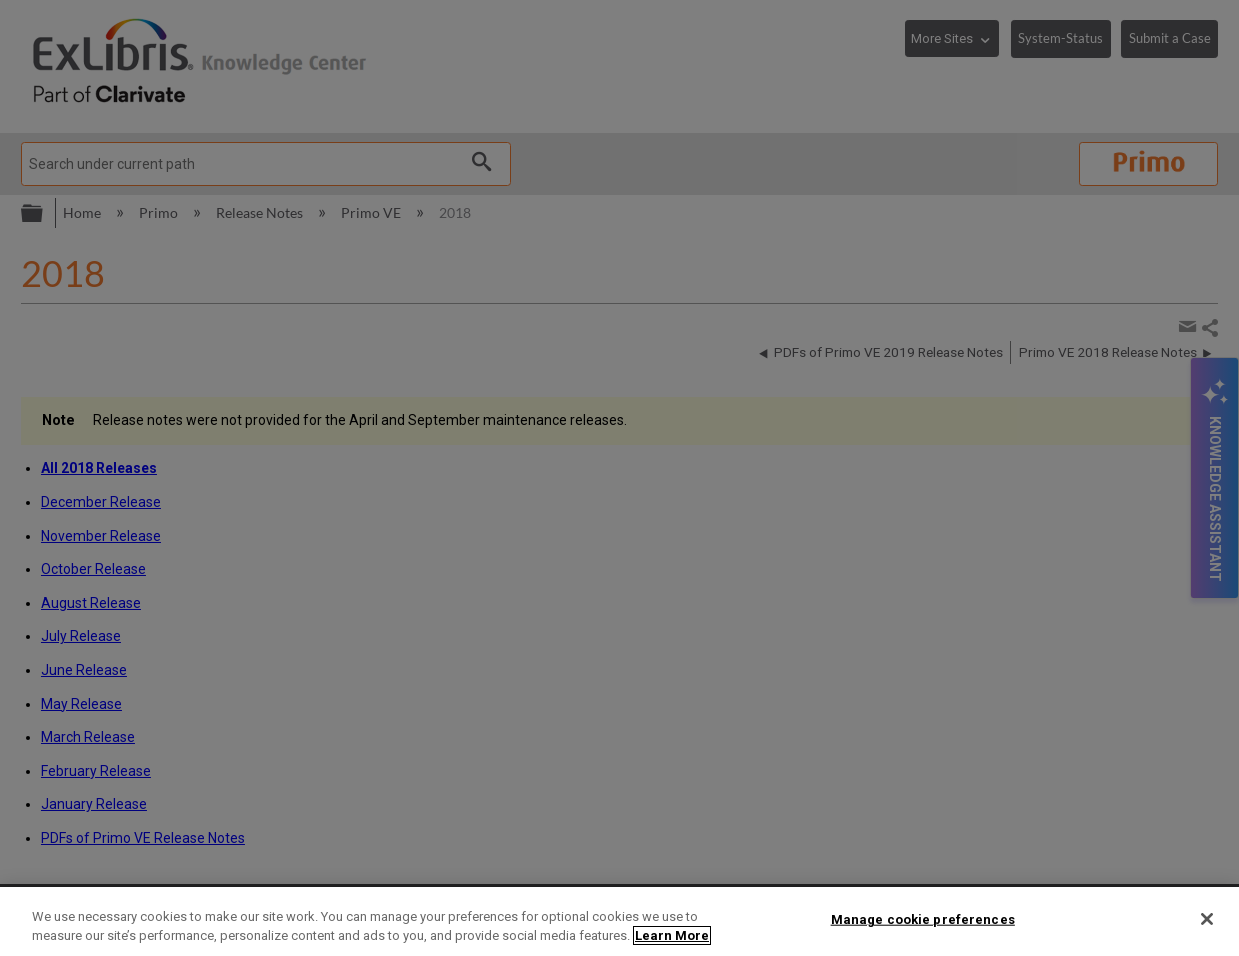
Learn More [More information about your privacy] (672, 935)
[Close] (1207, 919)
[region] (619, 921)
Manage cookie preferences (923, 919)
